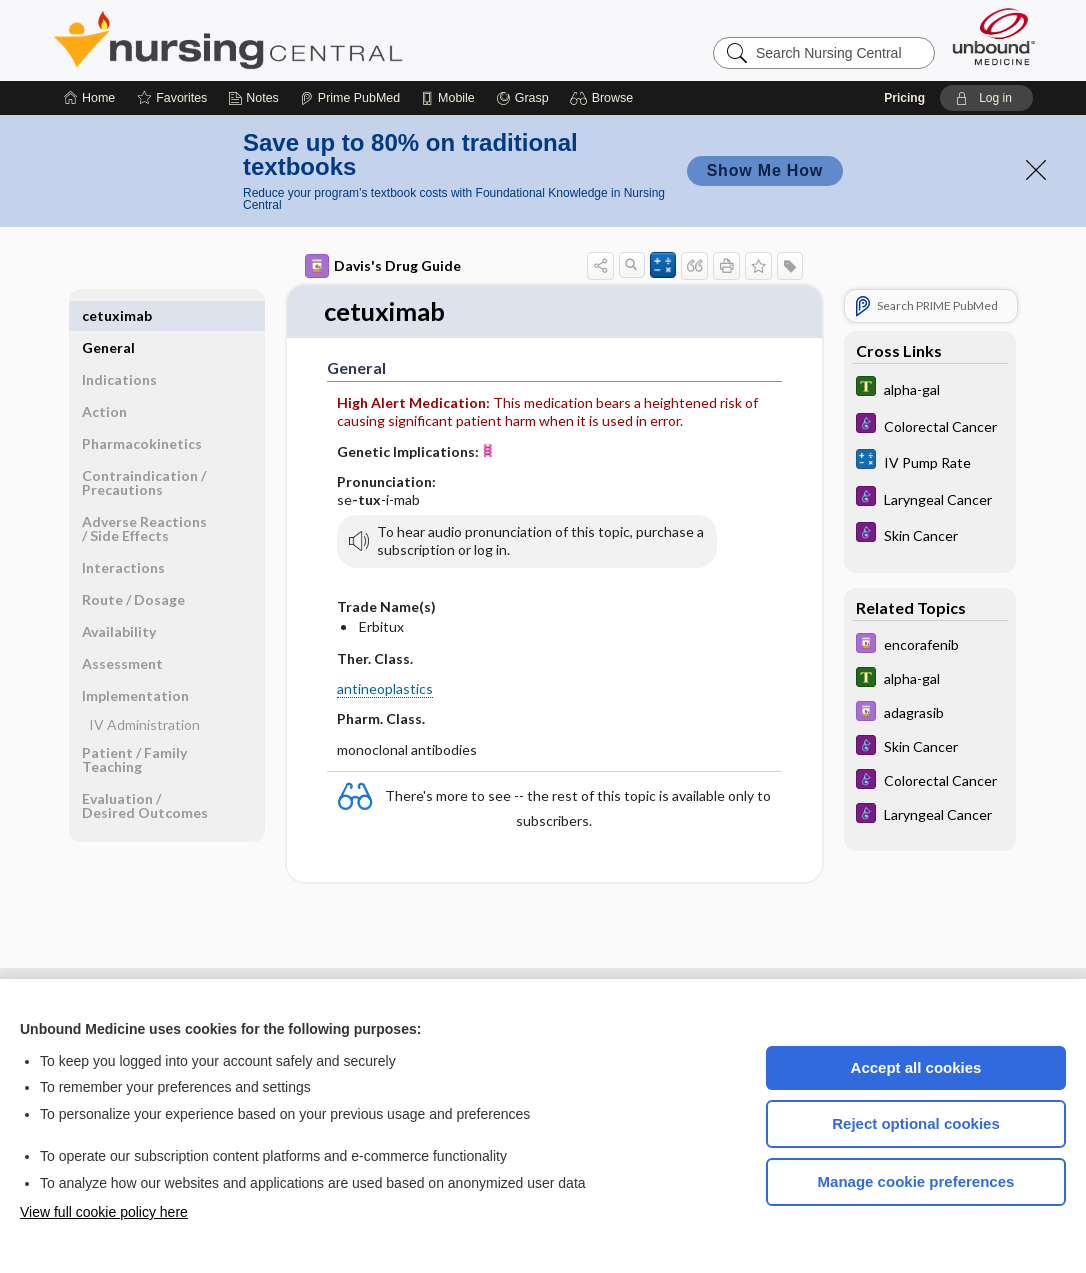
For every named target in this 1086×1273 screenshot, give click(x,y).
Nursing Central (303, 40)
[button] (604, 98)
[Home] (89, 98)
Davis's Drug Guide (383, 266)
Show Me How (765, 170)
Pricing (904, 98)
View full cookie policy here (104, 1212)
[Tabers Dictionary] (930, 388)
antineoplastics (385, 689)
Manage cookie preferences (916, 1181)
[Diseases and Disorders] (930, 425)
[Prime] (350, 98)
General (108, 315)
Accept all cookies (916, 1067)
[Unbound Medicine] (994, 36)
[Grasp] (522, 98)
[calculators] (930, 461)
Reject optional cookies (916, 1123)
